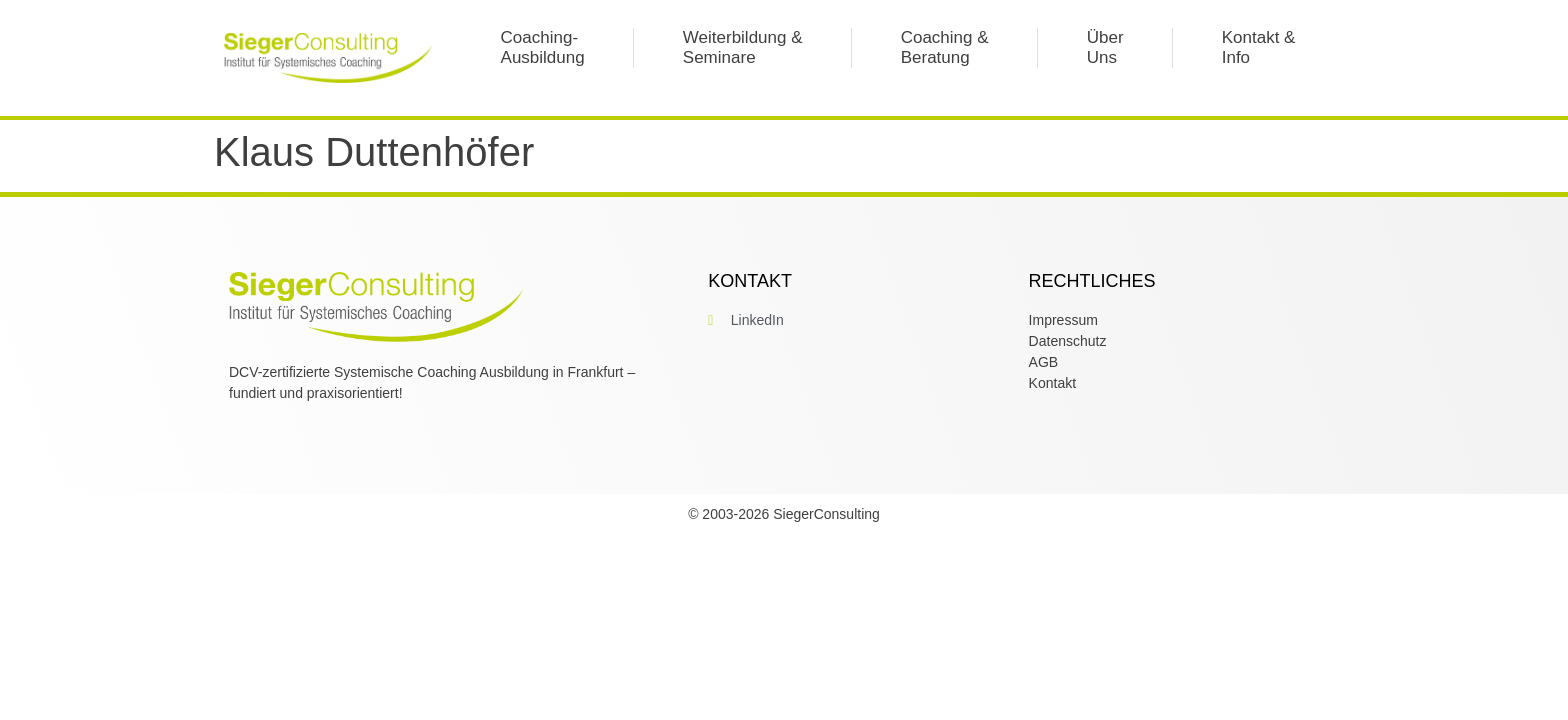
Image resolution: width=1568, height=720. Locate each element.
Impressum (1063, 320)
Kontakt (1052, 383)
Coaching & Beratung (945, 47)
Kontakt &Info (1259, 47)
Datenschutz (1068, 341)
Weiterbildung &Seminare (743, 47)
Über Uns (1105, 47)
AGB (1044, 362)
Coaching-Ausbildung (543, 47)
